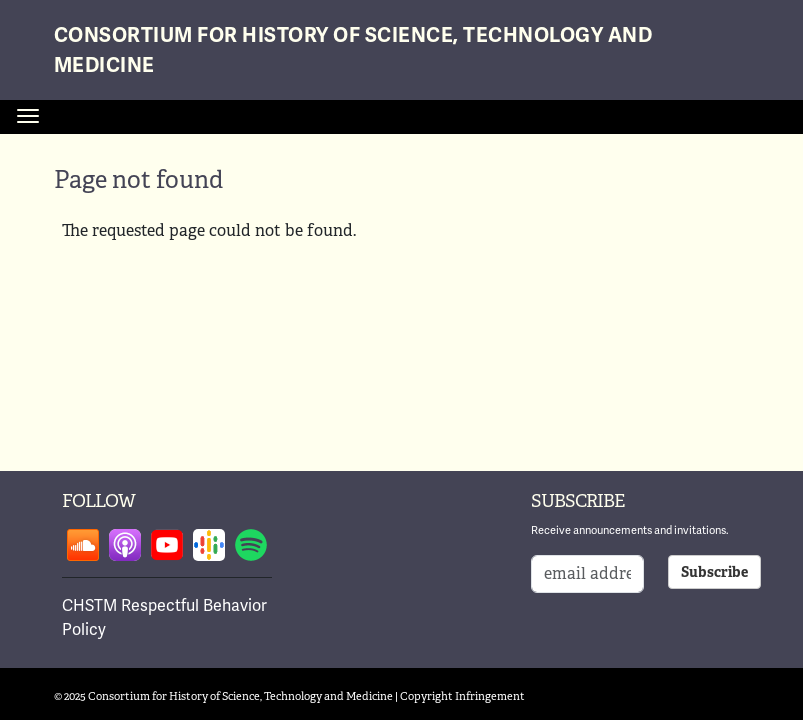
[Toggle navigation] (28, 116)
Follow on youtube (167, 545)
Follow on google (209, 545)
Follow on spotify (251, 545)
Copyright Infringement (462, 696)
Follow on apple (125, 545)
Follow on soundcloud (83, 545)
